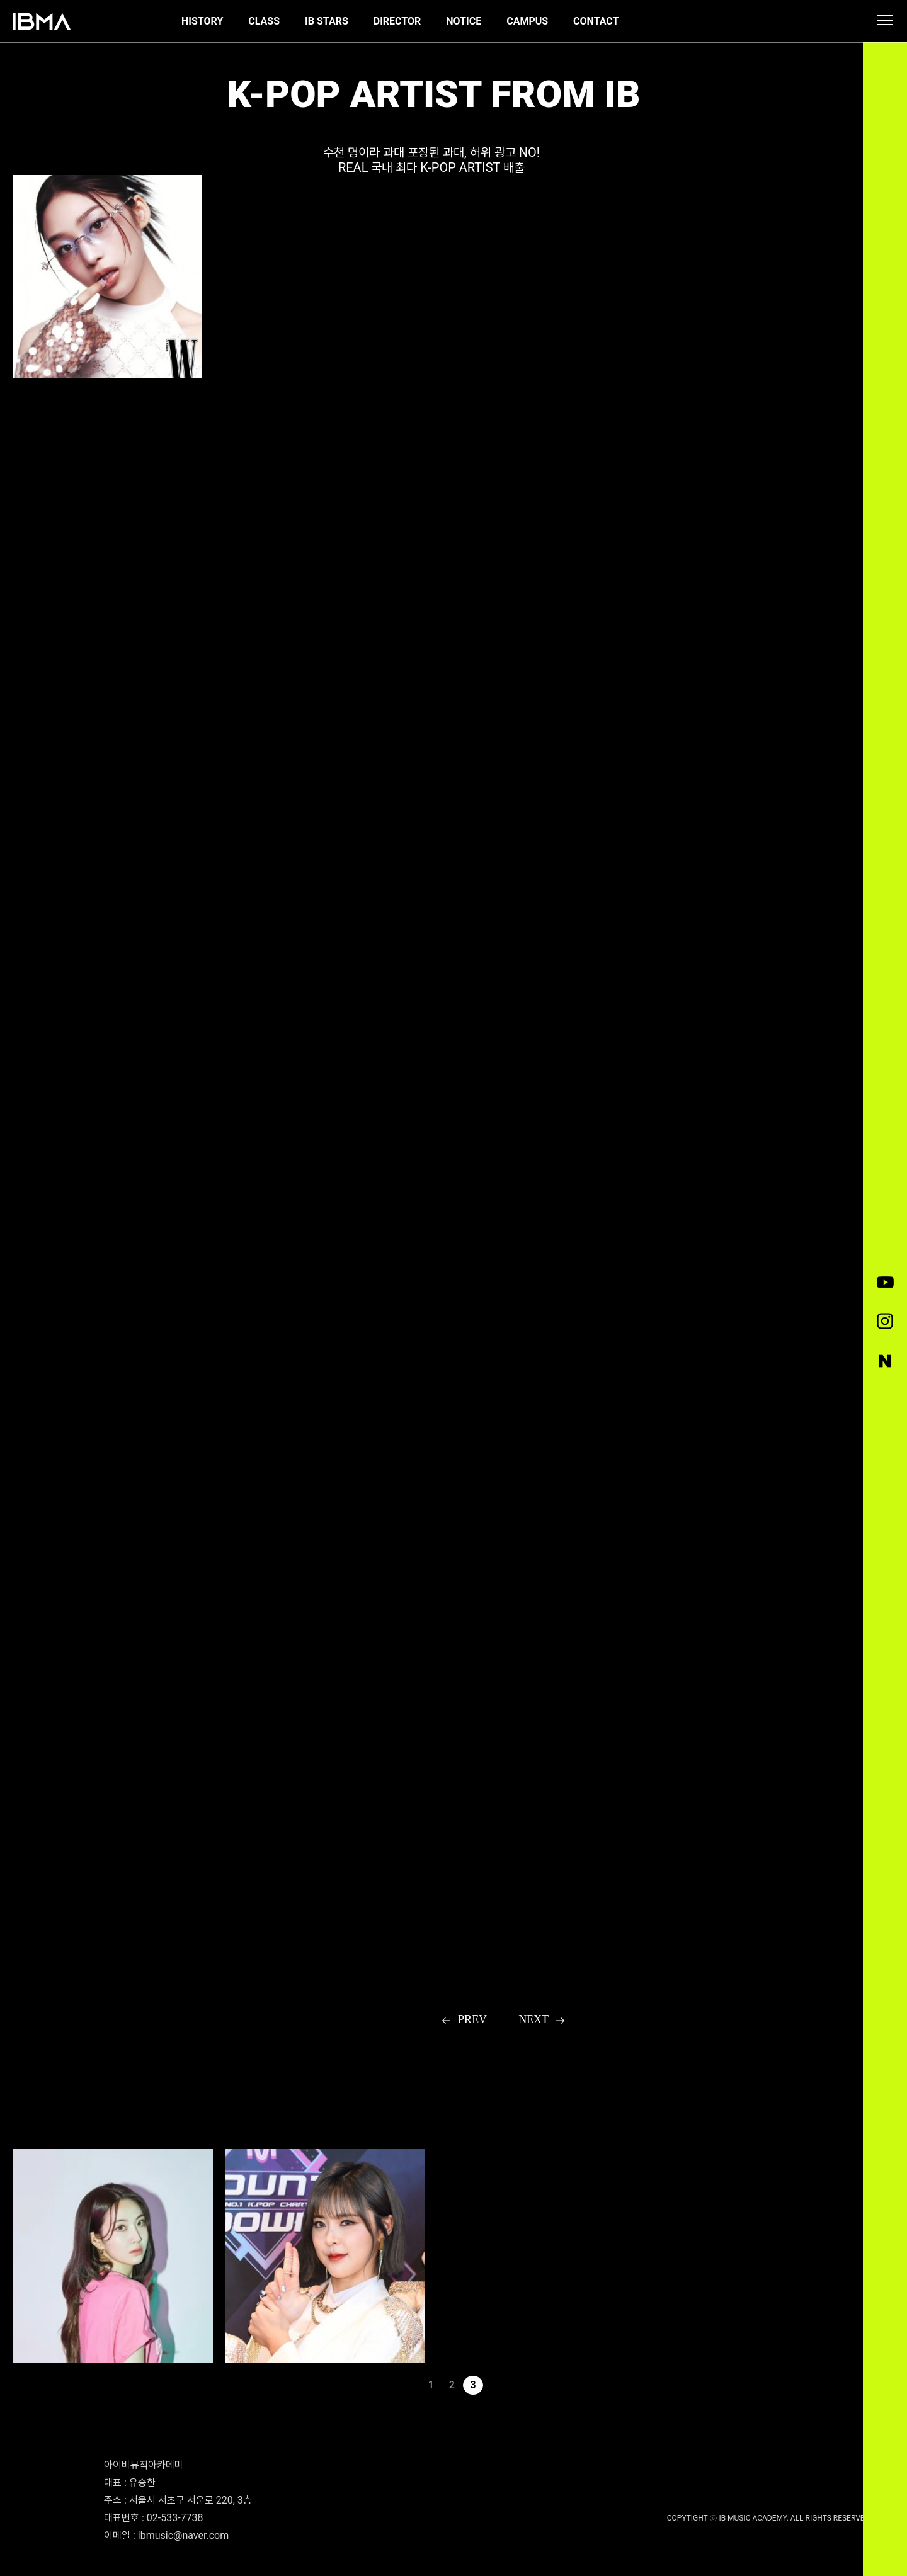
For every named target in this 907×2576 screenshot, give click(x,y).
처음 (389, 2385)
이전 (410, 2385)
